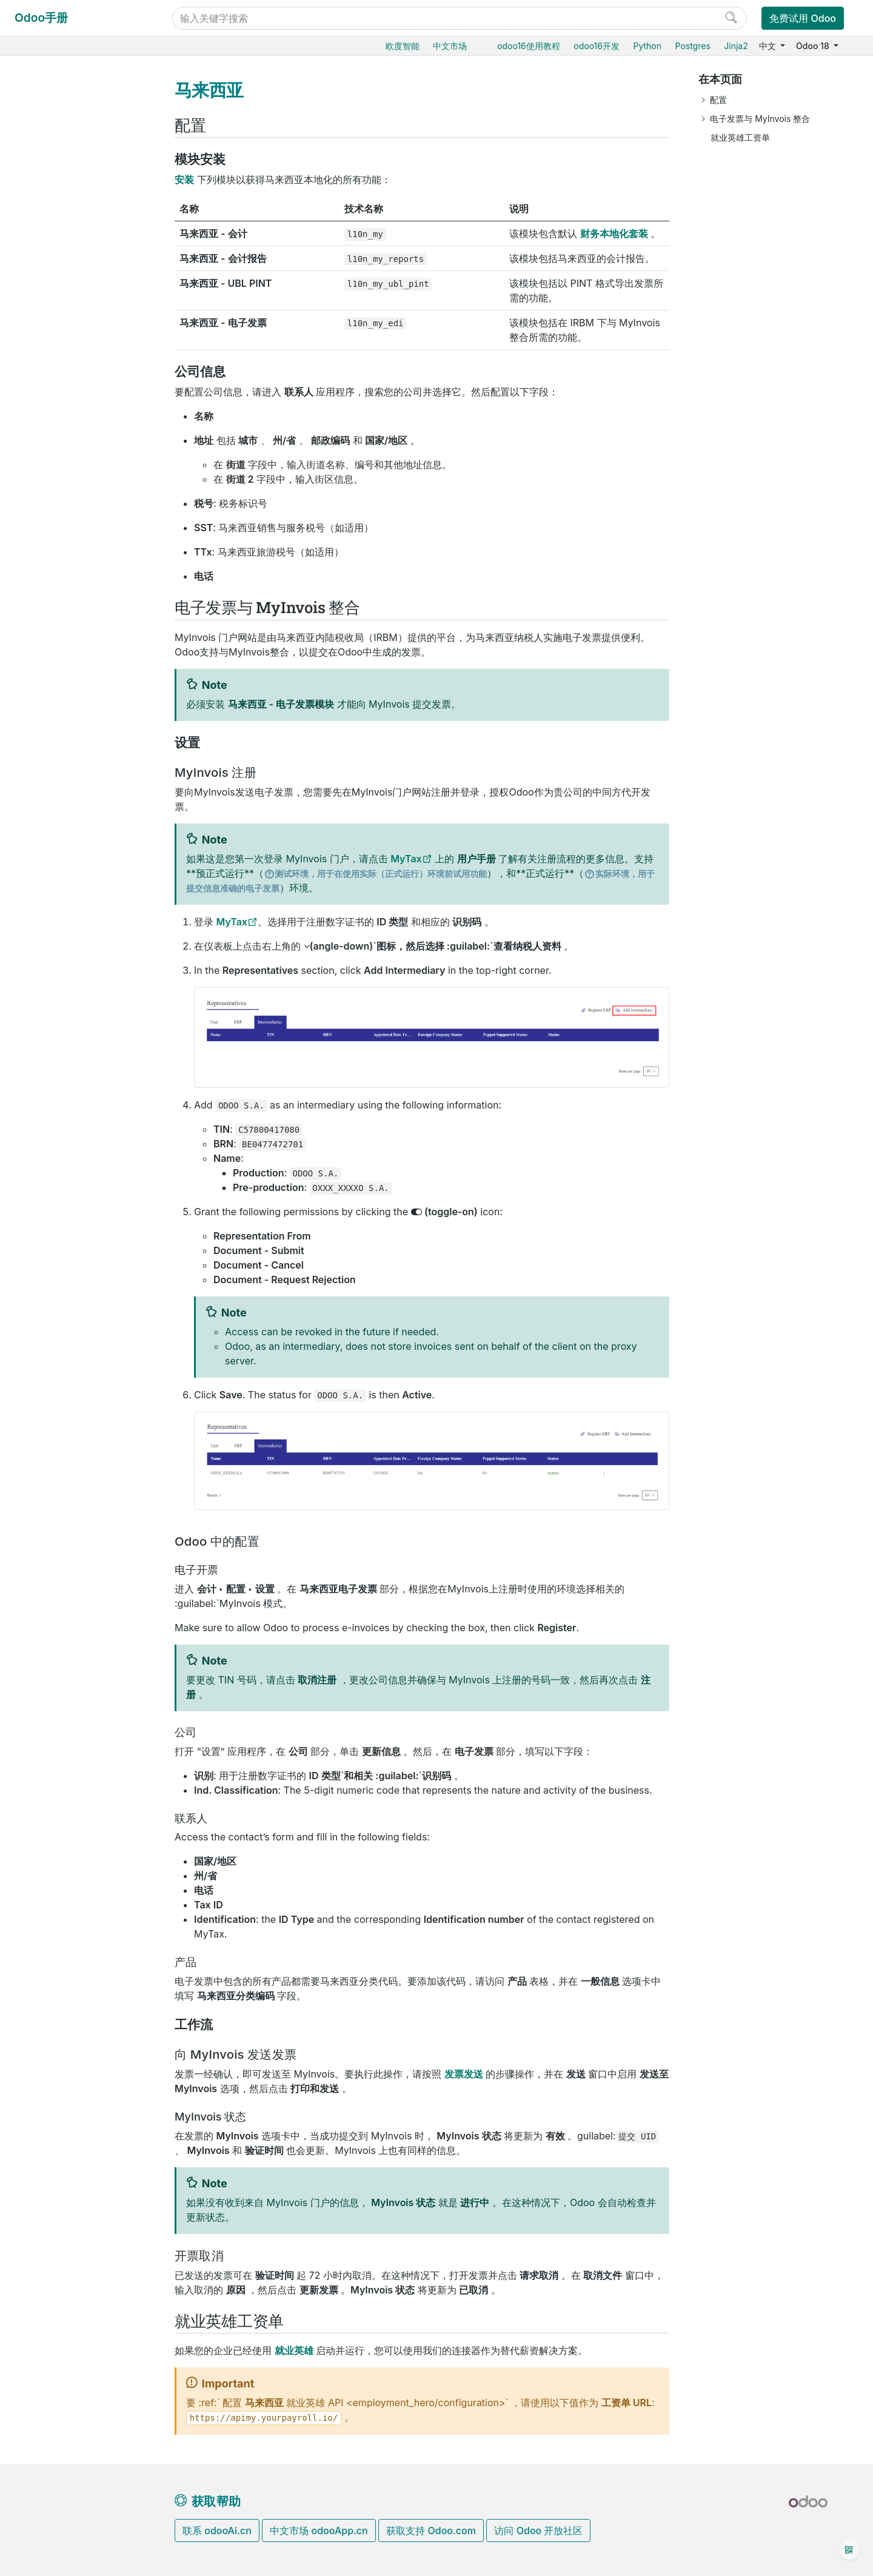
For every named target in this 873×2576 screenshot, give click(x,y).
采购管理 (48, 129)
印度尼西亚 (72, 668)
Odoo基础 (50, 111)
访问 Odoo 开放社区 (538, 2530)
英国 (59, 1001)
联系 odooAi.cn (217, 2530)
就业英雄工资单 (740, 137)
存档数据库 (53, 1356)
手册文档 (48, 1558)
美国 (59, 1020)
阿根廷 (63, 389)
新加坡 (63, 909)
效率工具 (48, 1181)
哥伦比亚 (68, 519)
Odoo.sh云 (52, 1301)
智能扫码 (48, 204)
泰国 (59, 964)
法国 (59, 593)
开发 (39, 1540)
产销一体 (48, 222)
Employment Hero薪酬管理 (95, 1082)
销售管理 (48, 148)
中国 (59, 371)
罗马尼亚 (68, 872)
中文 (768, 46)
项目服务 (48, 1163)
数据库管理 (53, 1244)
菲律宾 (63, 853)
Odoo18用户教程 (64, 92)
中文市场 (450, 46)
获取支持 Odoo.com (431, 2530)
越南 (59, 1057)
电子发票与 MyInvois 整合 (760, 118)
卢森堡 (63, 742)
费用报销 (58, 315)
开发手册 (48, 1494)
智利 (59, 500)
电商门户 (48, 241)
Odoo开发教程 (60, 1438)
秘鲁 (59, 835)
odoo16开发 (597, 46)
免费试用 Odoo (802, 18)
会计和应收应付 (70, 297)
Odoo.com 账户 (62, 1412)
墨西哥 (63, 779)
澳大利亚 (68, 408)
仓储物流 (48, 167)
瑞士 (59, 946)
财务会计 (48, 278)
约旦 (59, 705)
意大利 (63, 686)
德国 (59, 612)
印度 (59, 649)
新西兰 (63, 816)
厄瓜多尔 (68, 556)
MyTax (405, 859)
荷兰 (59, 798)
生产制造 (48, 185)
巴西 (59, 463)
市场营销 (48, 1144)
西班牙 (63, 927)
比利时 (63, 445)
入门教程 (48, 1457)
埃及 (59, 575)
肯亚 (59, 723)
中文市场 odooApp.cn (318, 2530)
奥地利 (63, 426)
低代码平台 (52, 1200)
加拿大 (63, 482)
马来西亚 (68, 761)
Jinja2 (736, 46)
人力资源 (48, 1107)
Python (647, 46)
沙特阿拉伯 (72, 890)
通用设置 (48, 1218)
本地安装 (48, 1319)
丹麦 (59, 537)
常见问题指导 (56, 1476)
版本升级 (48, 1338)
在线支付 (58, 334)
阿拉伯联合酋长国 (85, 983)
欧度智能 (403, 46)
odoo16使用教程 (528, 46)
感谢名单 (49, 1520)
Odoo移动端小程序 (68, 1394)
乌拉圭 (63, 1038)
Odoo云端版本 (59, 1282)
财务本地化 (62, 352)
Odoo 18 (813, 46)
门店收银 (48, 260)
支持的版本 (53, 1375)
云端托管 (48, 1263)
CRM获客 (49, 1126)
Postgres (693, 46)
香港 (59, 630)
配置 (718, 100)
